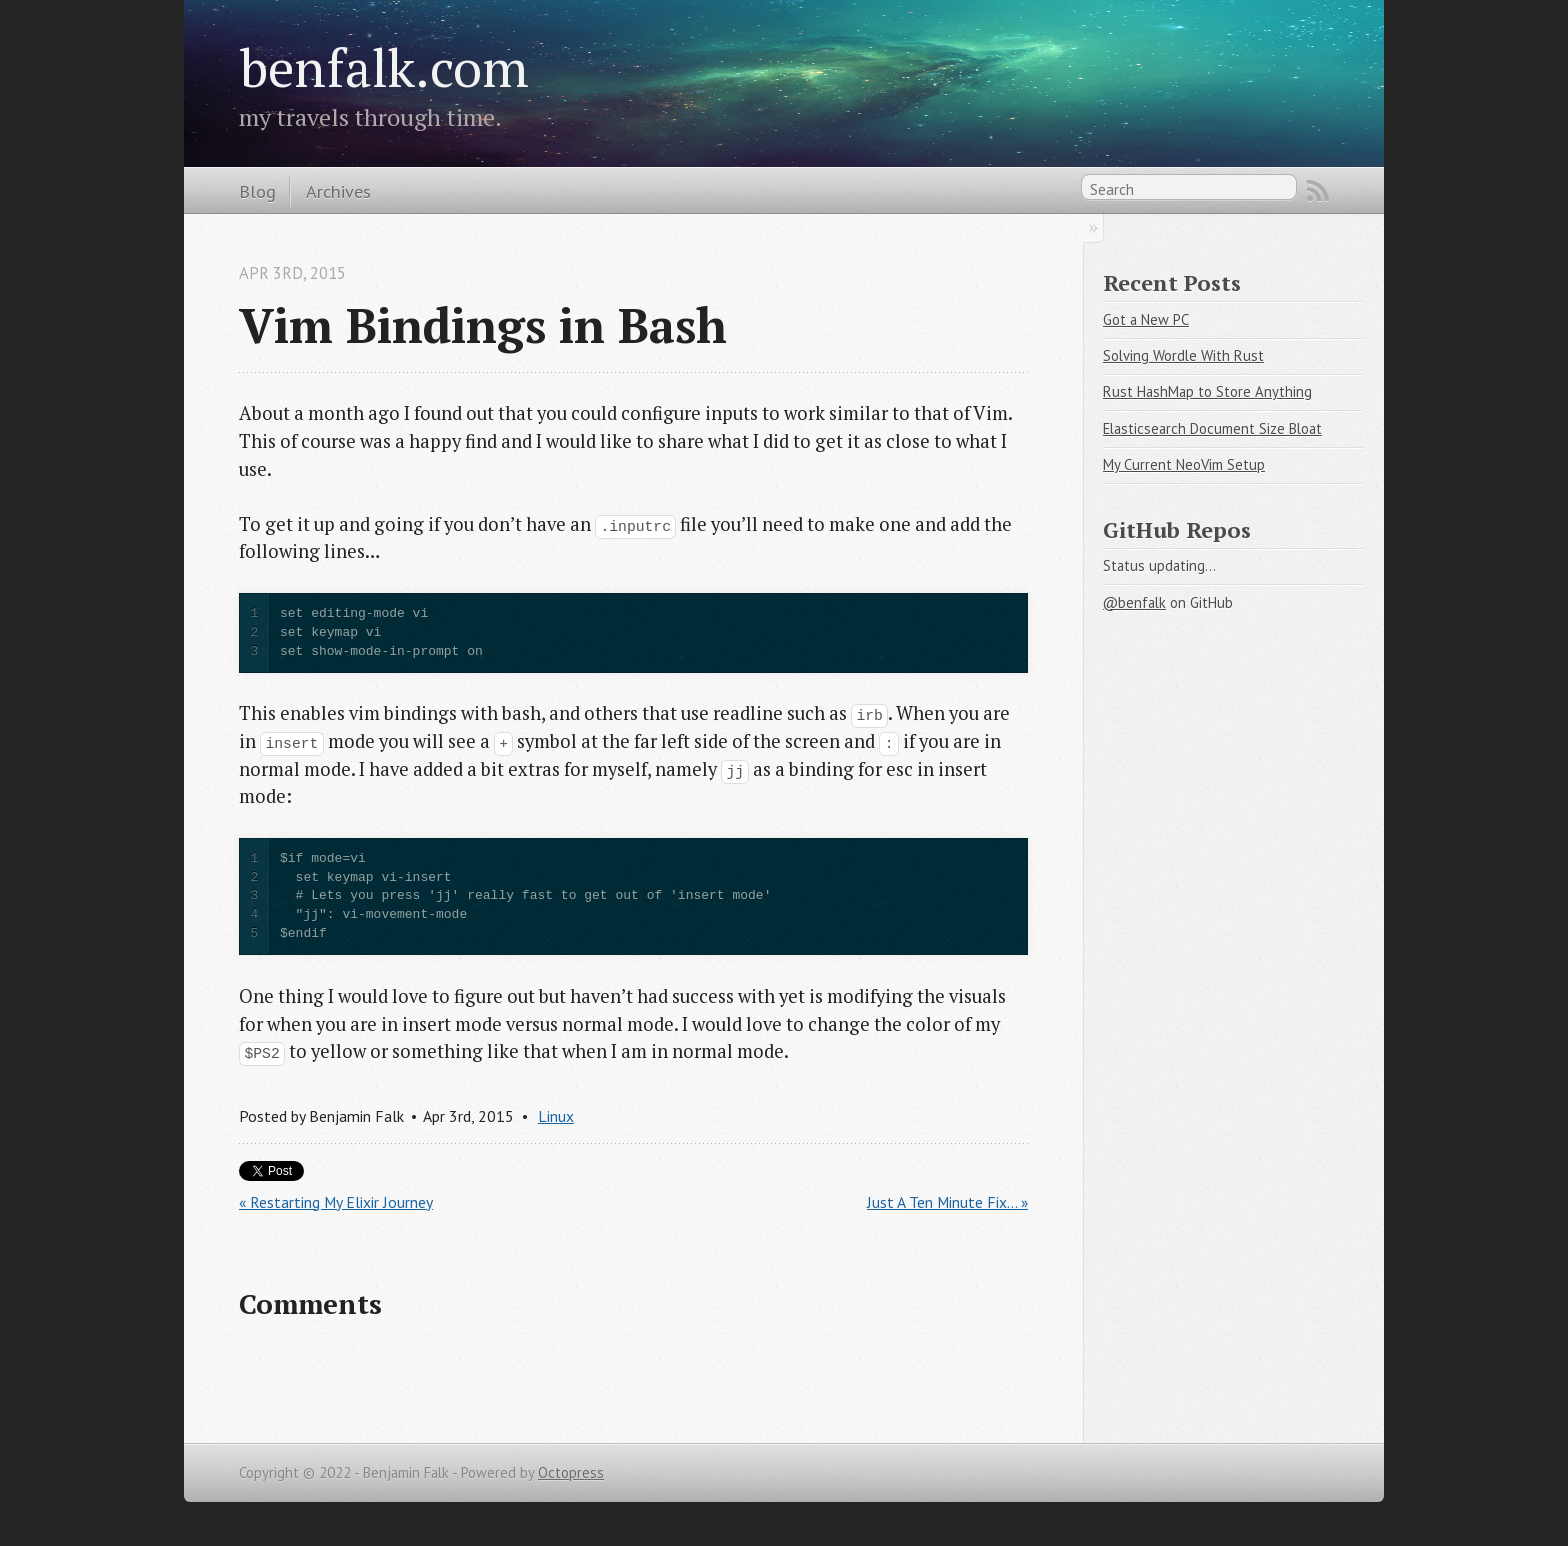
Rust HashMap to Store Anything (1207, 391)
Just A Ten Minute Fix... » (947, 1202)
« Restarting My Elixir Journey (336, 1202)
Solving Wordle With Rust (1183, 355)
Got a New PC (1146, 319)
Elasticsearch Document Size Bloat (1212, 428)
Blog (257, 191)
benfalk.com (384, 67)
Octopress (571, 1472)
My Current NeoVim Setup (1184, 464)
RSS (1318, 191)
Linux (556, 1116)
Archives (338, 191)
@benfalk (1134, 602)
